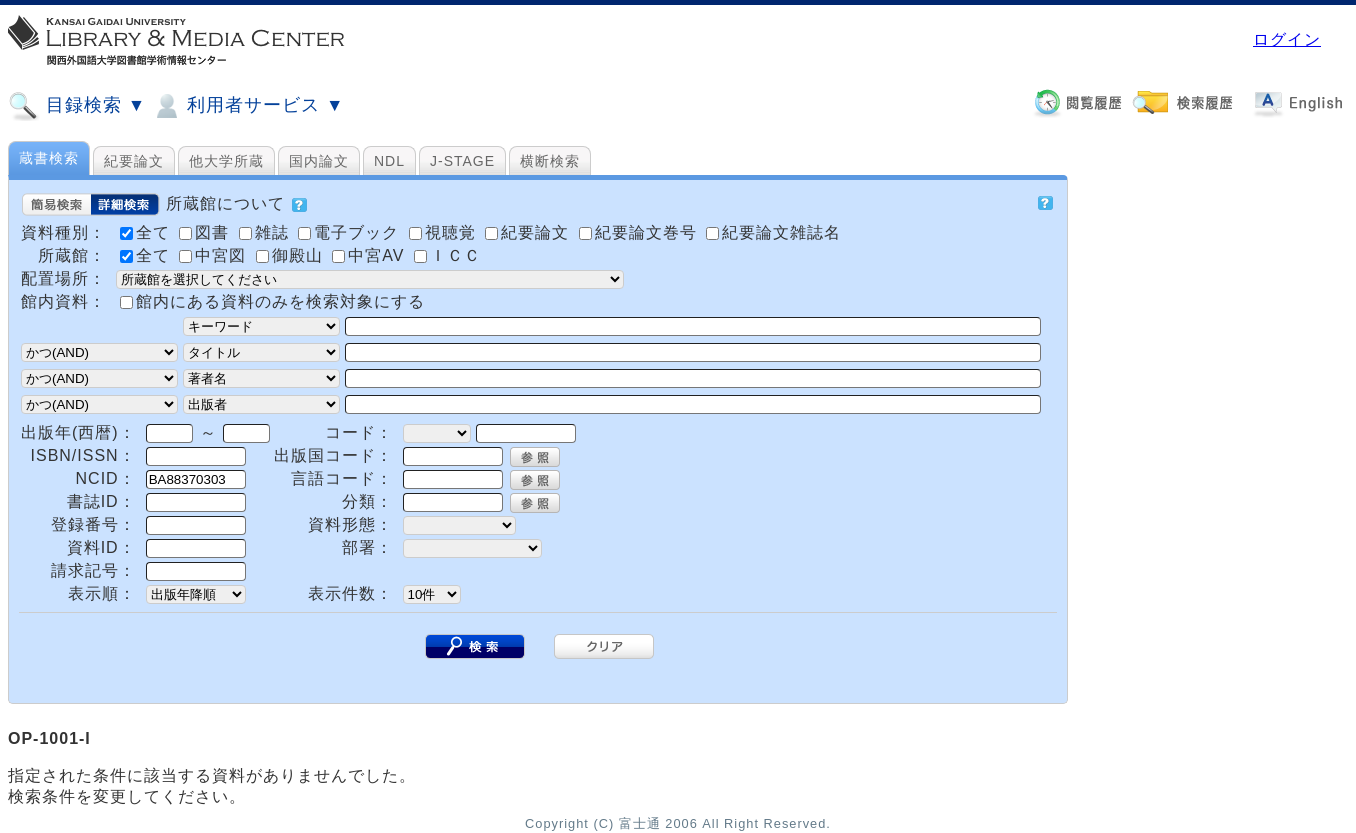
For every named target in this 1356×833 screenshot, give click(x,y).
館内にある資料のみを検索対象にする (280, 301)
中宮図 (215, 255)
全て (147, 255)
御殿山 (292, 255)
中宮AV (371, 255)
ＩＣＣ (447, 255)
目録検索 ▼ (77, 106)
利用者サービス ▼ (247, 106)
